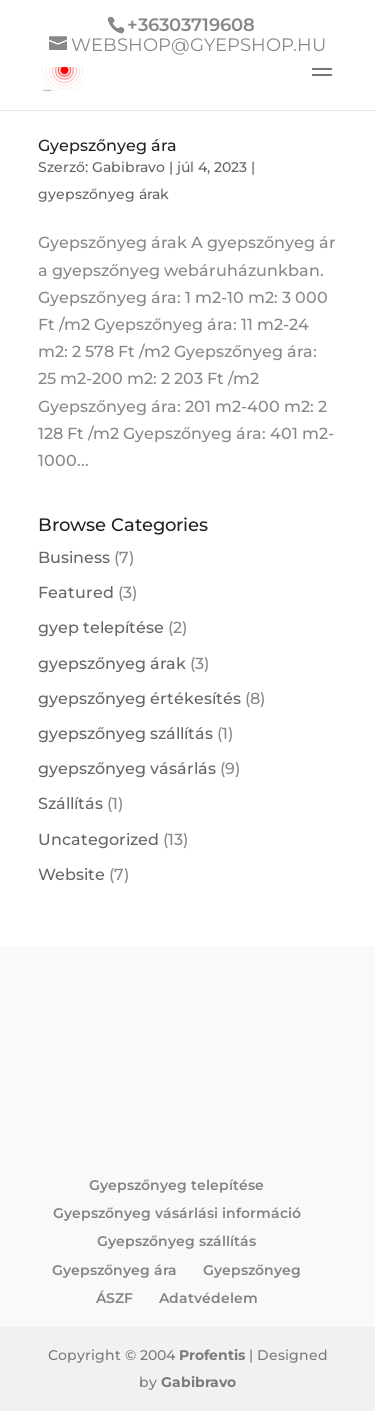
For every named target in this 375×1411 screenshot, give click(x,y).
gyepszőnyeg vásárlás (127, 768)
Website (71, 874)
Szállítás (70, 803)
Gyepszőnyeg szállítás (176, 1241)
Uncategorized (98, 839)
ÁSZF (114, 1298)
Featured (76, 592)
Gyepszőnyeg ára (107, 145)
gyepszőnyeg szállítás (125, 733)
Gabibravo (128, 167)
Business (74, 557)
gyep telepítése (101, 627)
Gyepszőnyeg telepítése (176, 1185)
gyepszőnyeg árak (103, 194)
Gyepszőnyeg (252, 1270)
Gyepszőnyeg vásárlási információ (177, 1213)
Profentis (212, 1355)
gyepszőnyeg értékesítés (139, 698)
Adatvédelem (208, 1298)
